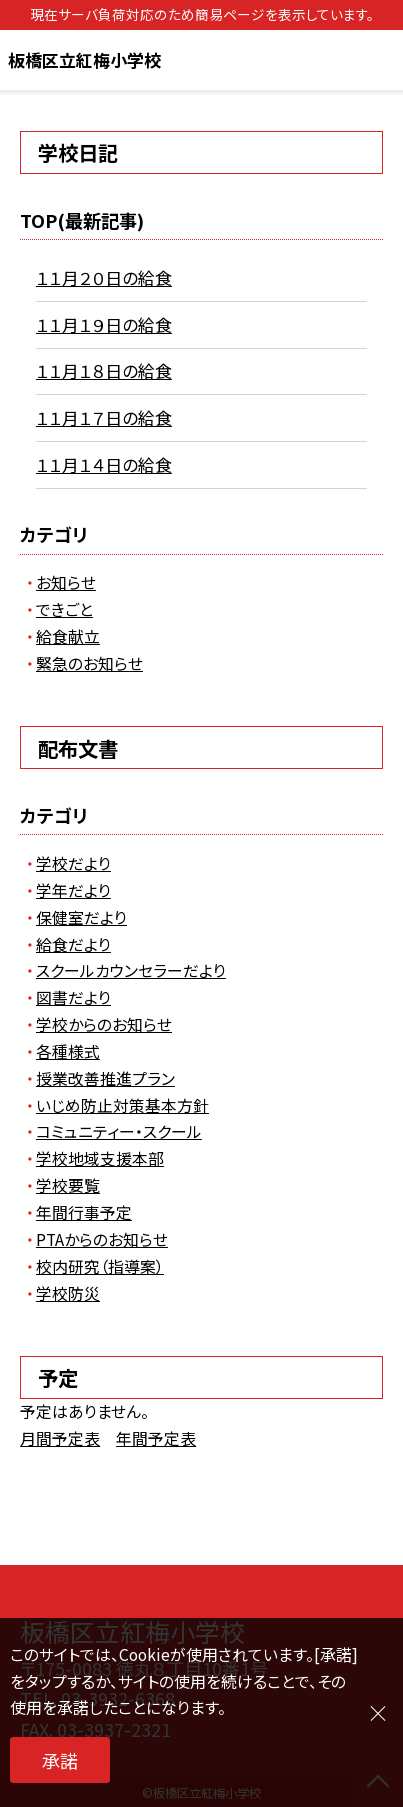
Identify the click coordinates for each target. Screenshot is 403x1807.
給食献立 (68, 636)
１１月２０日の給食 (104, 277)
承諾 (60, 1760)
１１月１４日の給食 (104, 464)
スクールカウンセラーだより (131, 970)
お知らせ (66, 582)
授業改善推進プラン (105, 1078)
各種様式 (68, 1051)
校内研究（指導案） (100, 1266)
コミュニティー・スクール (119, 1131)
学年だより (73, 890)
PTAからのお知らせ (102, 1239)
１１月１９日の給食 (104, 324)
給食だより (73, 944)
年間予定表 (156, 1438)
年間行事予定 (84, 1212)
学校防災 (68, 1293)
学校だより (73, 863)
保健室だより (81, 917)
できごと (64, 609)
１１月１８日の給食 (104, 370)
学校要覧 (68, 1185)
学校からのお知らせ (104, 1024)
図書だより (73, 997)
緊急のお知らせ (89, 663)
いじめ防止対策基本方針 (122, 1105)
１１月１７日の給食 (104, 417)
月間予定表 (60, 1438)
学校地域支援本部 (100, 1158)
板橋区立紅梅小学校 (84, 59)
